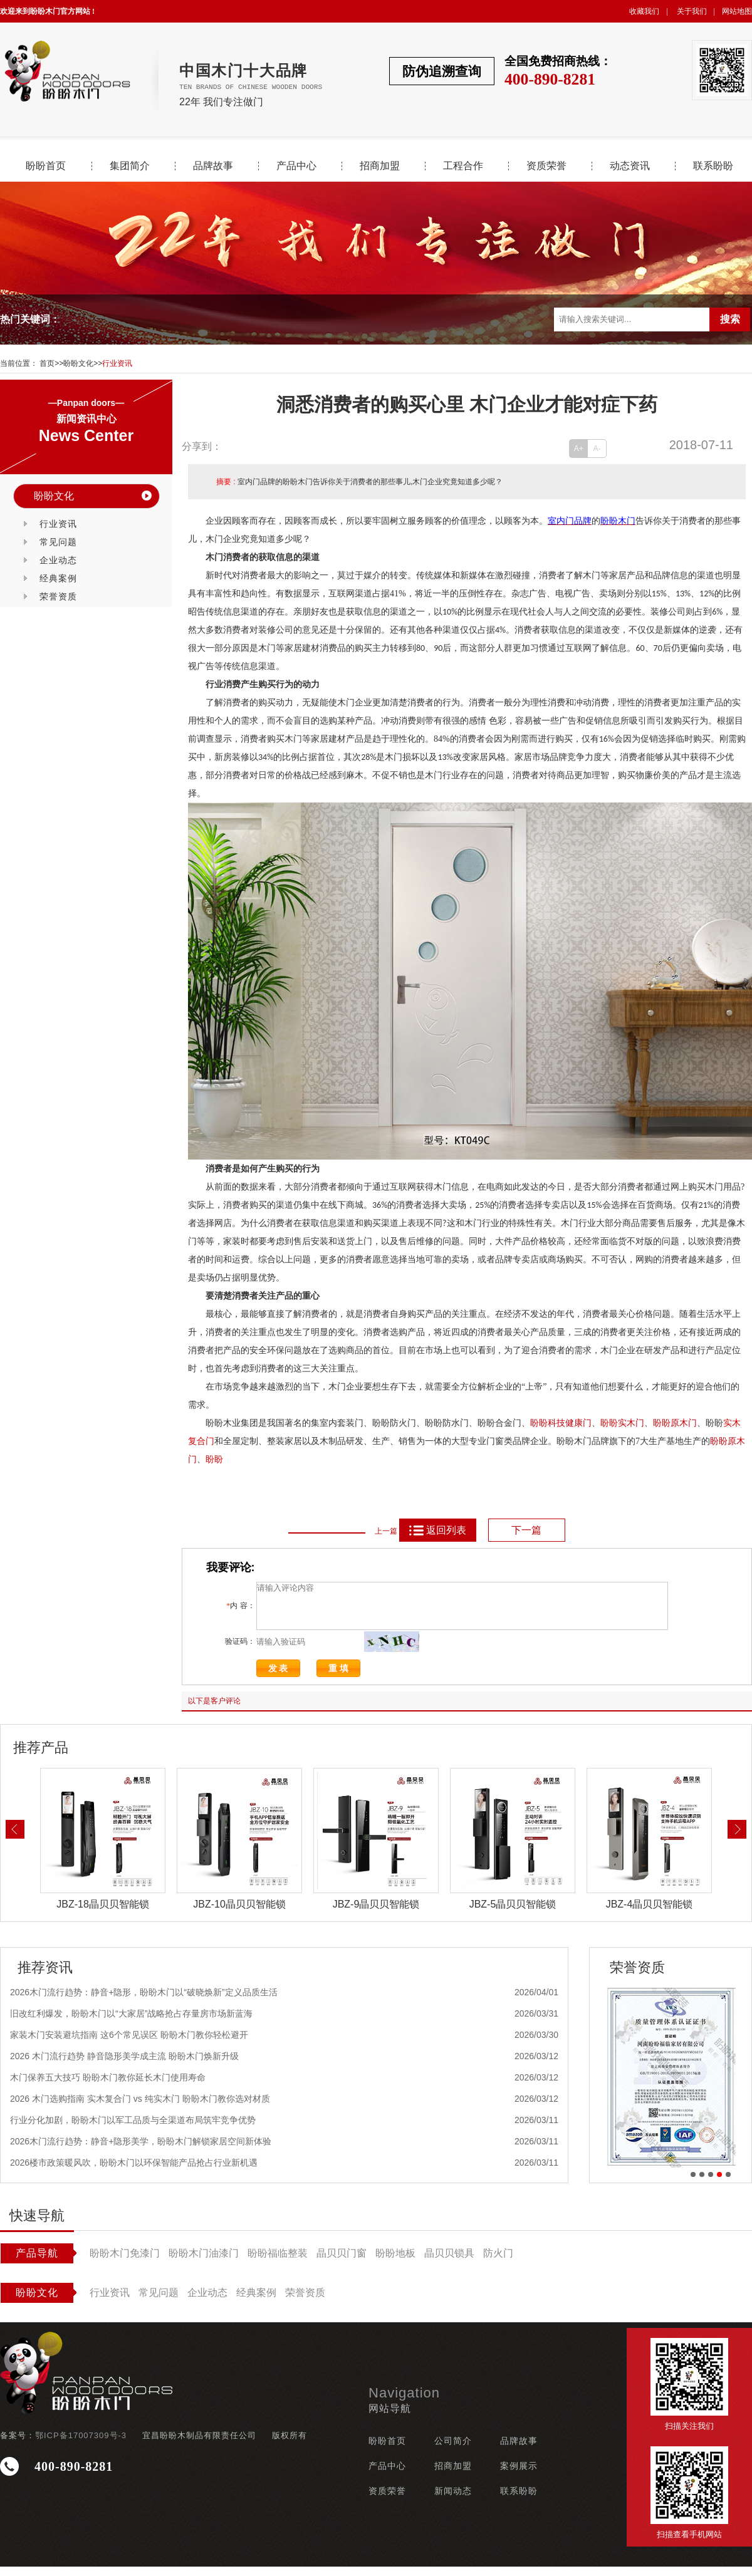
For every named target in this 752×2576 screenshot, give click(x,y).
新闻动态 (453, 2500)
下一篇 (526, 1530)
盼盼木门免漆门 (125, 2262)
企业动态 (58, 560)
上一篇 (386, 1531)
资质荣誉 (546, 166)
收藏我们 (644, 11)
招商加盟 (380, 166)
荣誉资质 (58, 596)
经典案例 (58, 578)
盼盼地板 (395, 2262)
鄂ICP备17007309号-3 (81, 2444)
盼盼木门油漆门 (204, 2262)
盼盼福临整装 (278, 2262)
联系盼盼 (713, 166)
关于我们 (692, 11)
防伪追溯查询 (441, 71)
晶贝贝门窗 (341, 2262)
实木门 (631, 1423)
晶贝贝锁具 (449, 2262)
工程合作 (463, 166)
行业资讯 (117, 363)
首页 (47, 363)
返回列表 (437, 1530)
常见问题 (58, 542)
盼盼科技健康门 (561, 1423)
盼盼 (609, 1423)
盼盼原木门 (675, 1423)
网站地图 (737, 11)
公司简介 (453, 2450)
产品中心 (296, 166)
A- (597, 448)
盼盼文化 (78, 363)
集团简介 (130, 166)
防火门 (498, 2262)
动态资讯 (630, 166)
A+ (578, 448)
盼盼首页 (46, 166)
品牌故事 (213, 166)
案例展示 (519, 2475)
